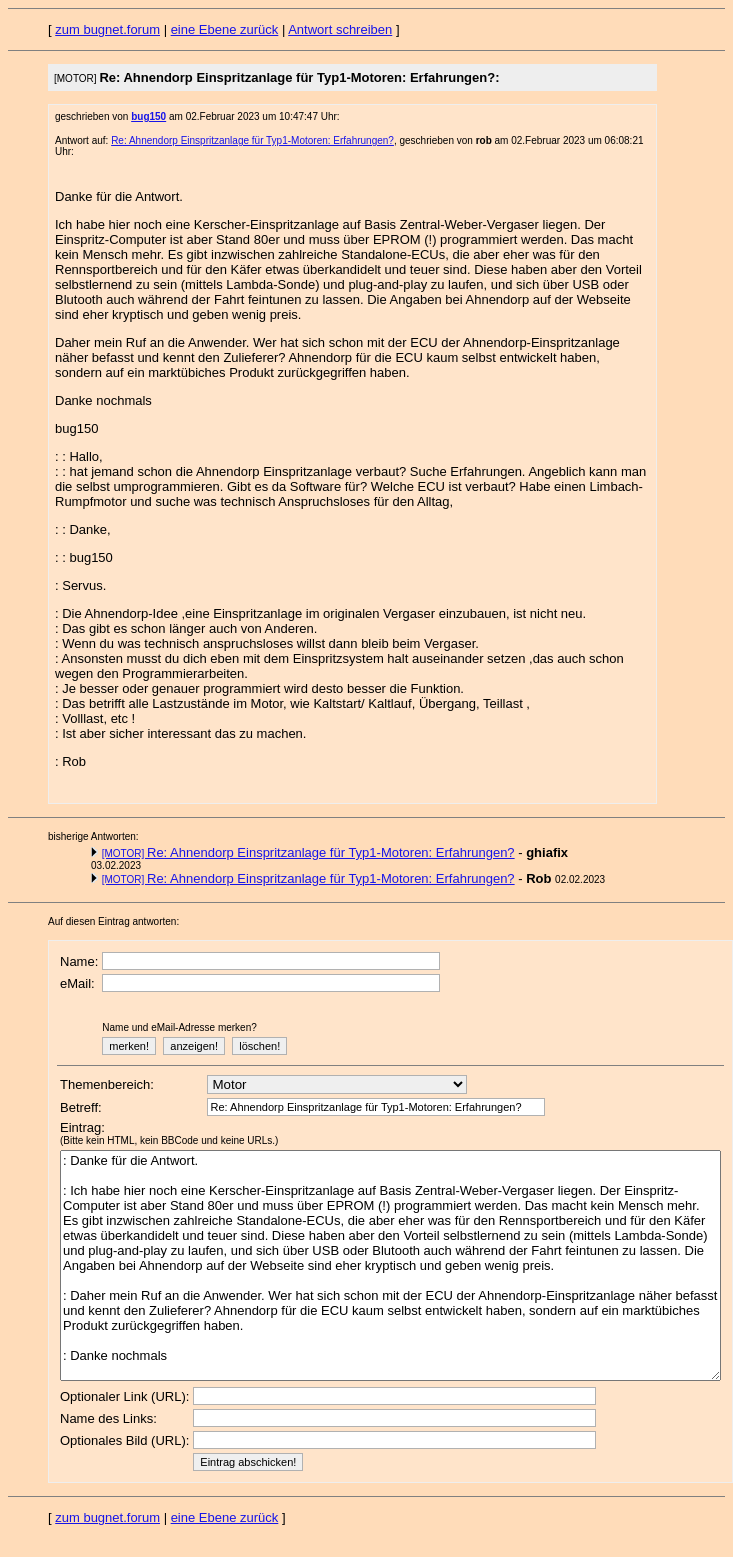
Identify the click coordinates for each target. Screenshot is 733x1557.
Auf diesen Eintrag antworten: (113, 921)
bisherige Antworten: (93, 836)
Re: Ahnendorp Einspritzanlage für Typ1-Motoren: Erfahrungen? (252, 140)
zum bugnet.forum (107, 29)
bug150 (148, 116)
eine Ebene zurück (225, 29)
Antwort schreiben (340, 29)
